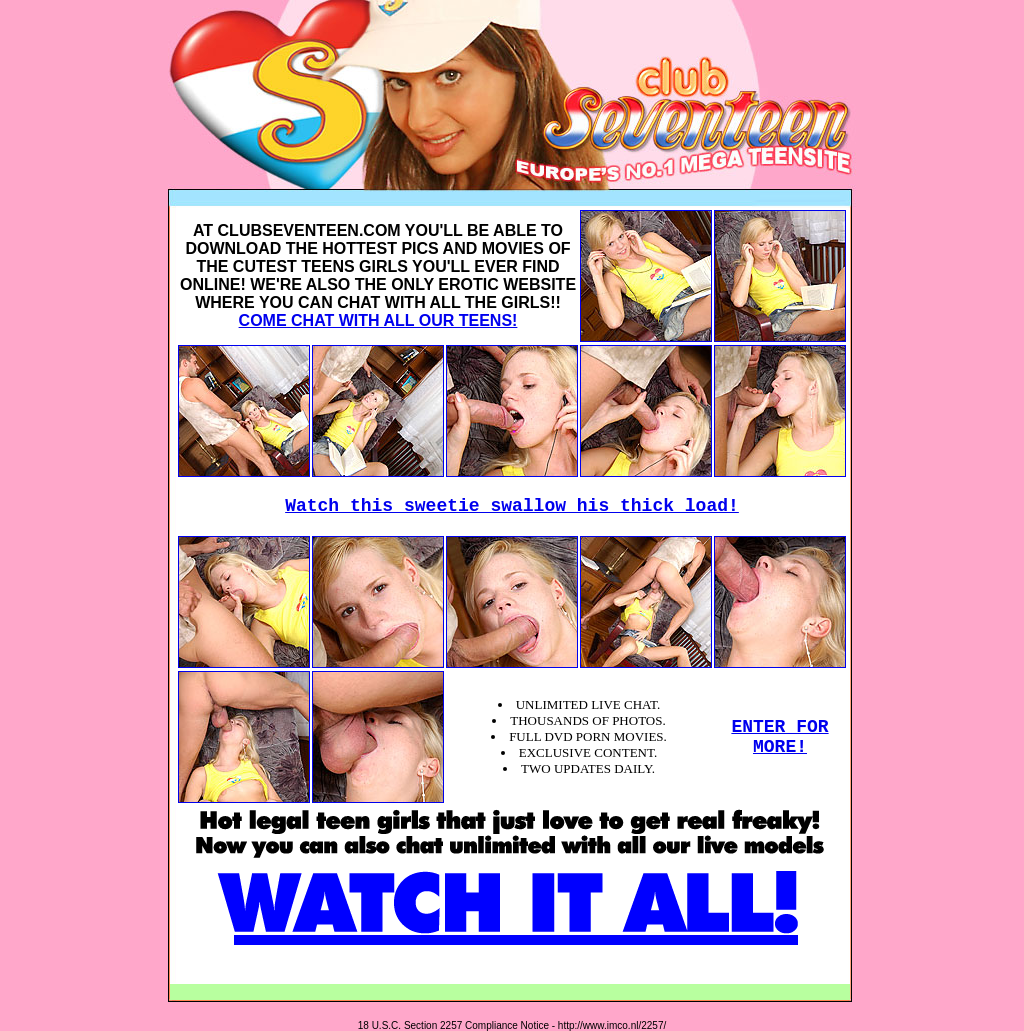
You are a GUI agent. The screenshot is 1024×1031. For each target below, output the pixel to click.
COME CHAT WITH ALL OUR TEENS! (378, 320)
